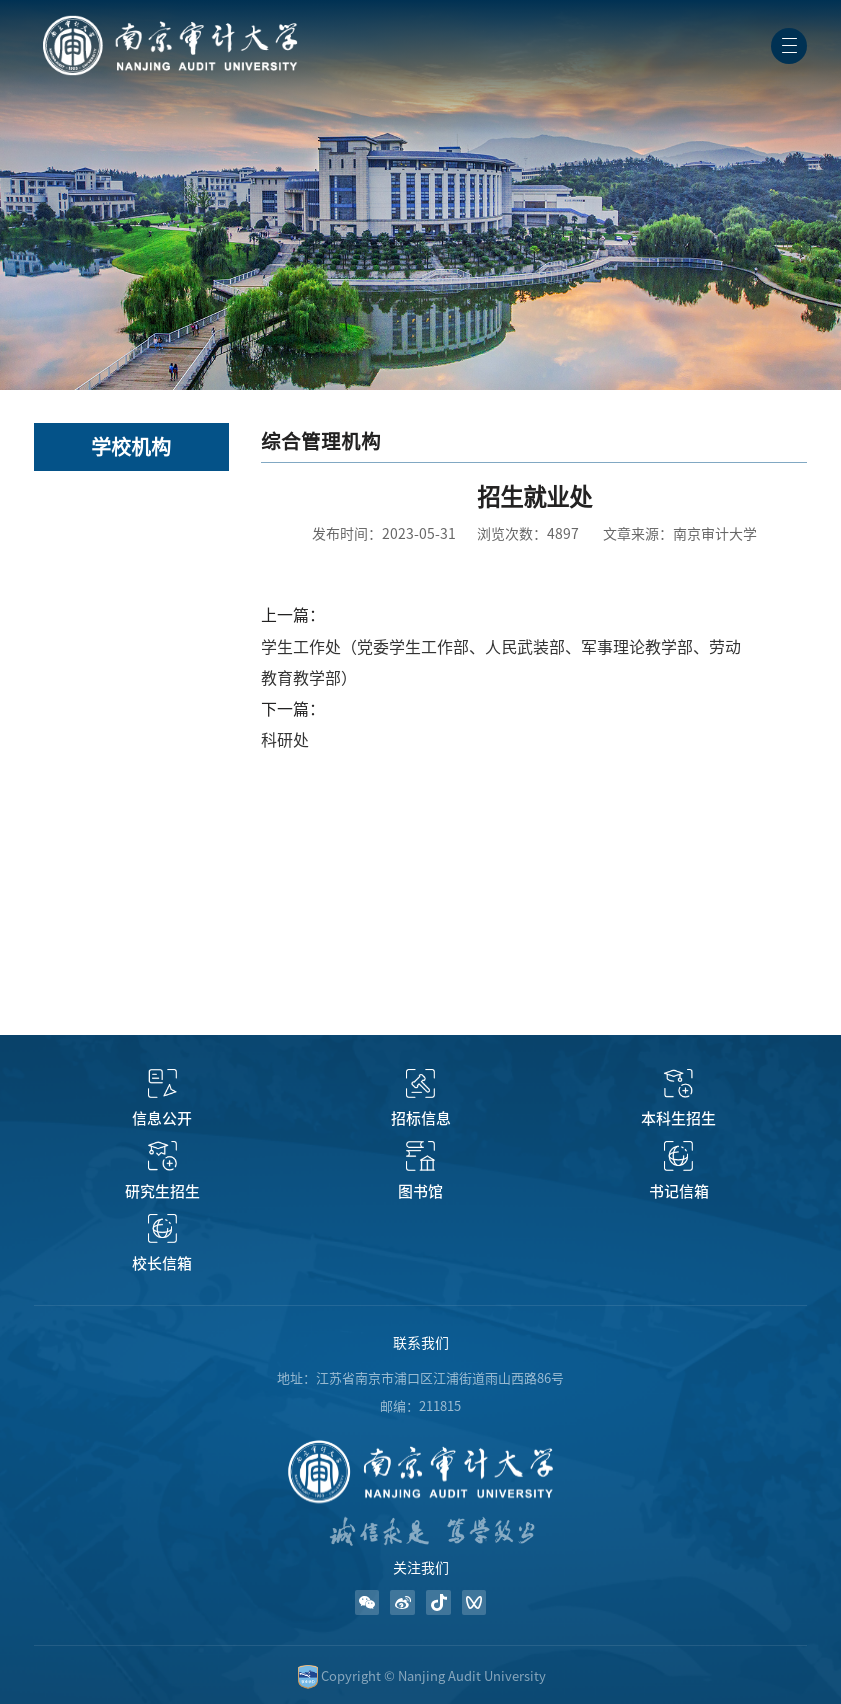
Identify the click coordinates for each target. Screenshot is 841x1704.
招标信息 (421, 1118)
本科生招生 (678, 1118)
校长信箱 (162, 1263)
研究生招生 (162, 1191)
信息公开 (162, 1118)
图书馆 (420, 1191)
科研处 (285, 740)
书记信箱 (679, 1191)
